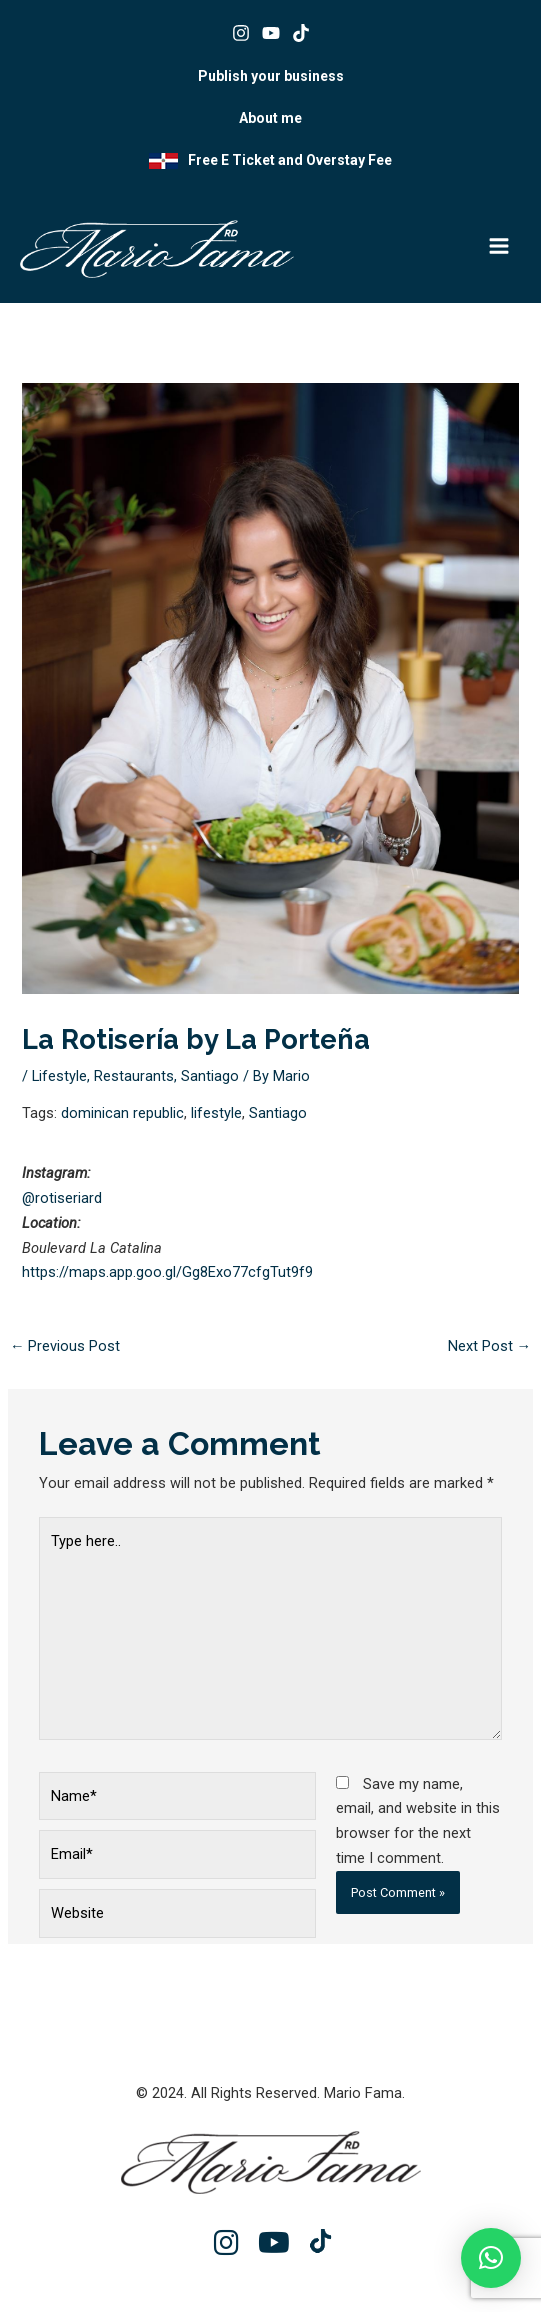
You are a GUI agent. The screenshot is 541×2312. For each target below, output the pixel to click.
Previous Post (65, 1346)
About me (270, 118)
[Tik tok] (301, 33)
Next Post (490, 1346)
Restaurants (134, 1076)
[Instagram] (241, 33)
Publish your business (271, 76)
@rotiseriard (62, 1198)
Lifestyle (59, 1076)
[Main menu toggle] (499, 246)
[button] (491, 2258)
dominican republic (122, 1113)
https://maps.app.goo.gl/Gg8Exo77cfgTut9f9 (167, 1272)
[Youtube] (271, 33)
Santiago (210, 1076)
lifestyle (216, 1113)
